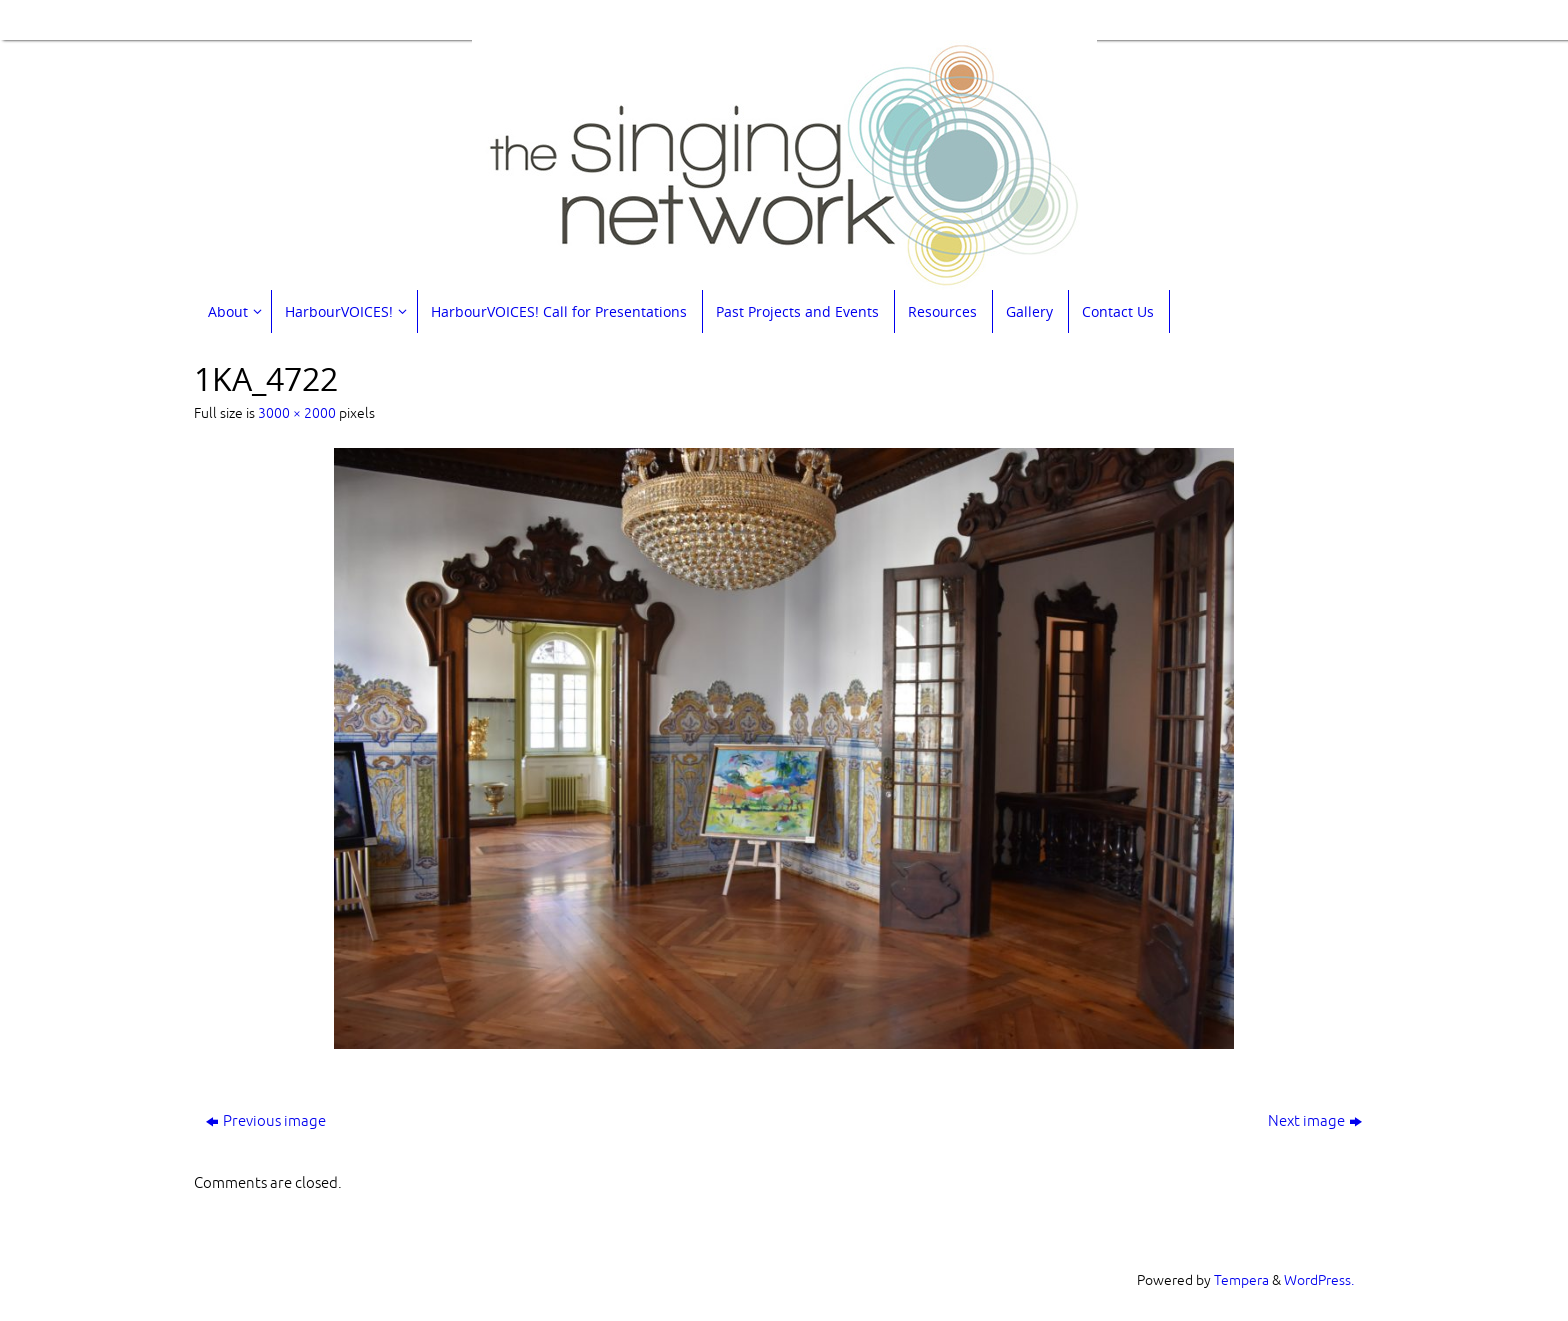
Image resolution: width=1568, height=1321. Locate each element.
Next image (1315, 1121)
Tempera (1241, 1280)
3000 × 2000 (297, 413)
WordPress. (1319, 1280)
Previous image (266, 1121)
